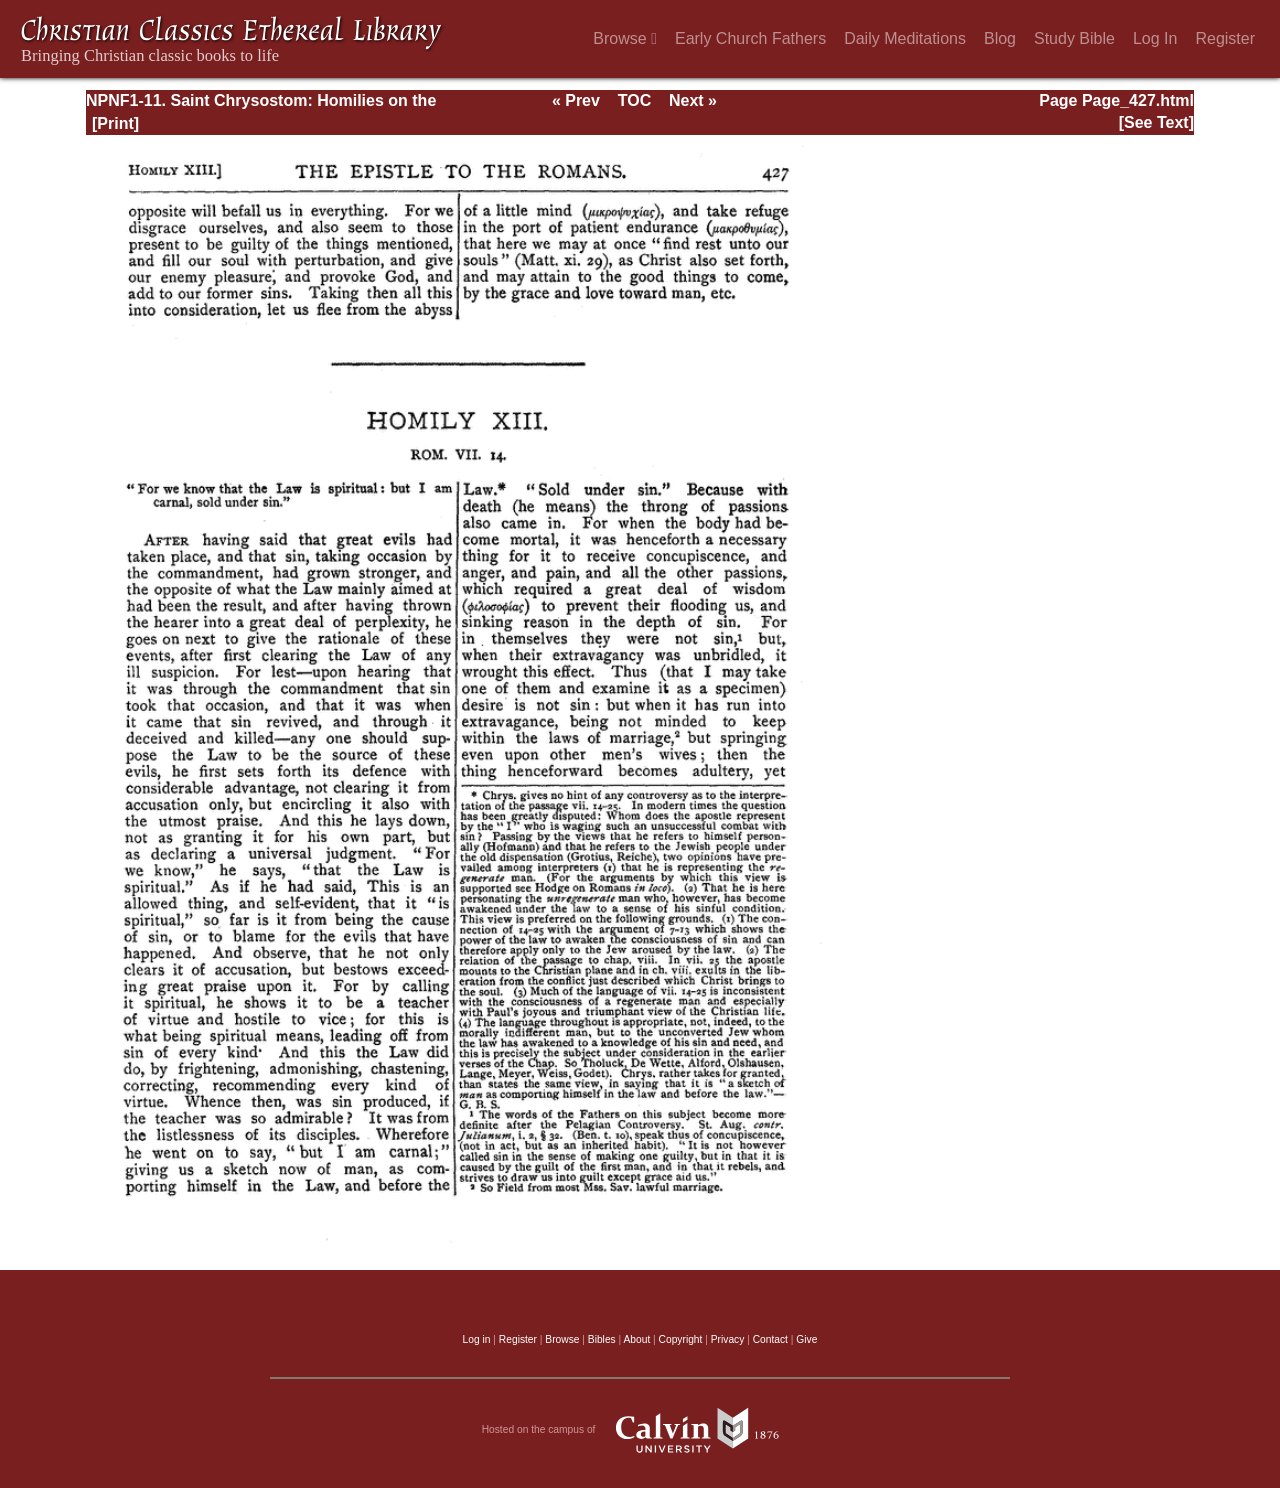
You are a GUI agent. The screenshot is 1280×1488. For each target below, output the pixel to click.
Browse (625, 38)
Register (1225, 38)
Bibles (602, 1339)
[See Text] (1156, 122)
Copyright (681, 1339)
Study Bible (1074, 38)
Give (806, 1339)
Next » (693, 100)
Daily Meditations (905, 38)
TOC (634, 100)
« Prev (576, 100)
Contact (770, 1339)
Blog (1000, 38)
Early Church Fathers (750, 38)
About (636, 1339)
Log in (477, 1339)
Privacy (728, 1339)
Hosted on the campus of (640, 1430)
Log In (1155, 38)
